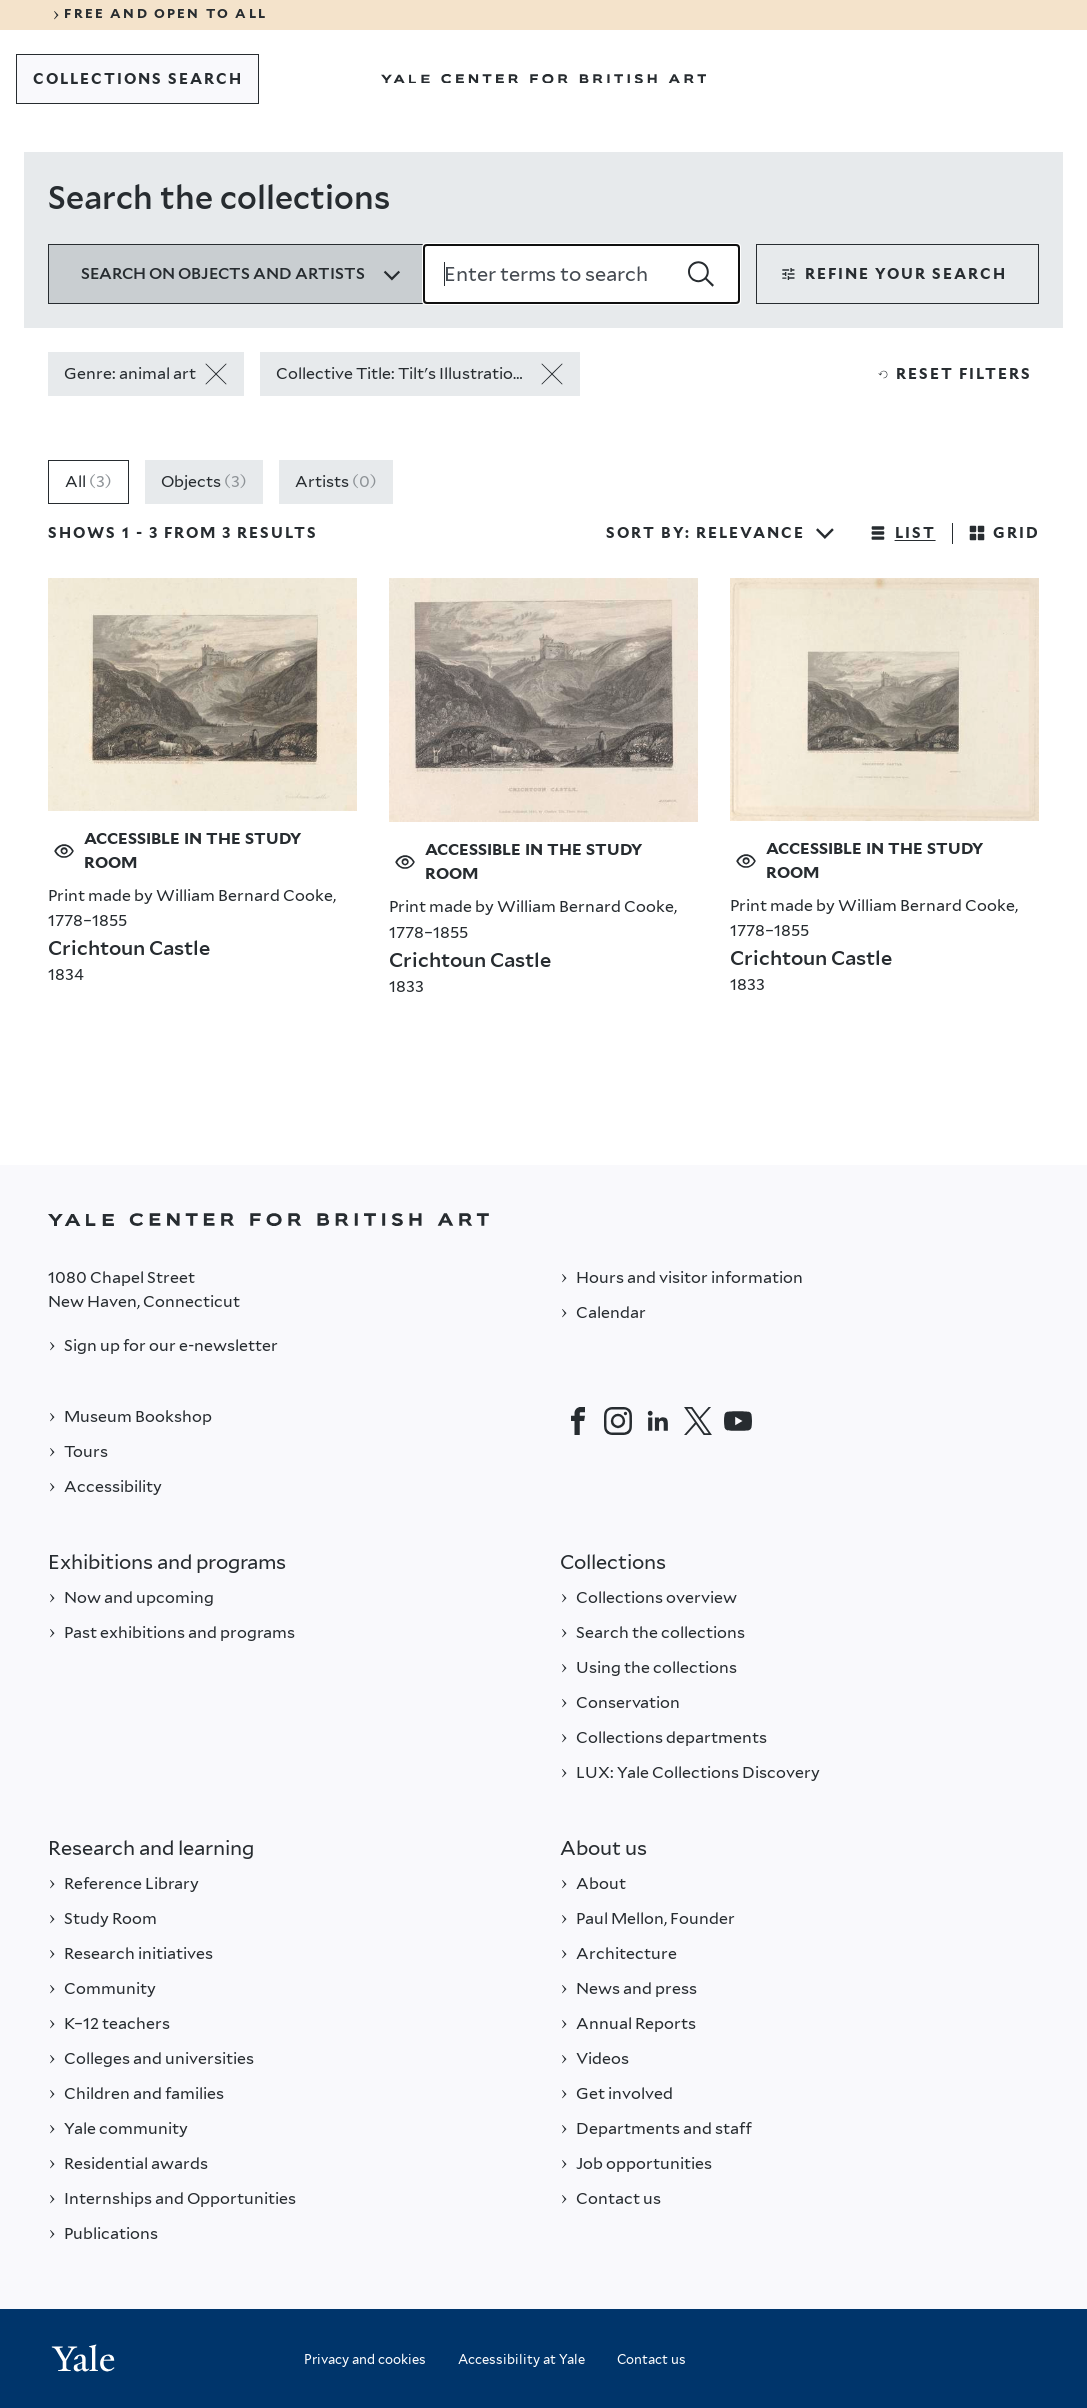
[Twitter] (698, 1421)
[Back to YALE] (543, 1219)
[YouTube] (738, 1421)
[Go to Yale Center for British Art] (544, 79)
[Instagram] (618, 1421)
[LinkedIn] (658, 1421)
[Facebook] (578, 1421)
